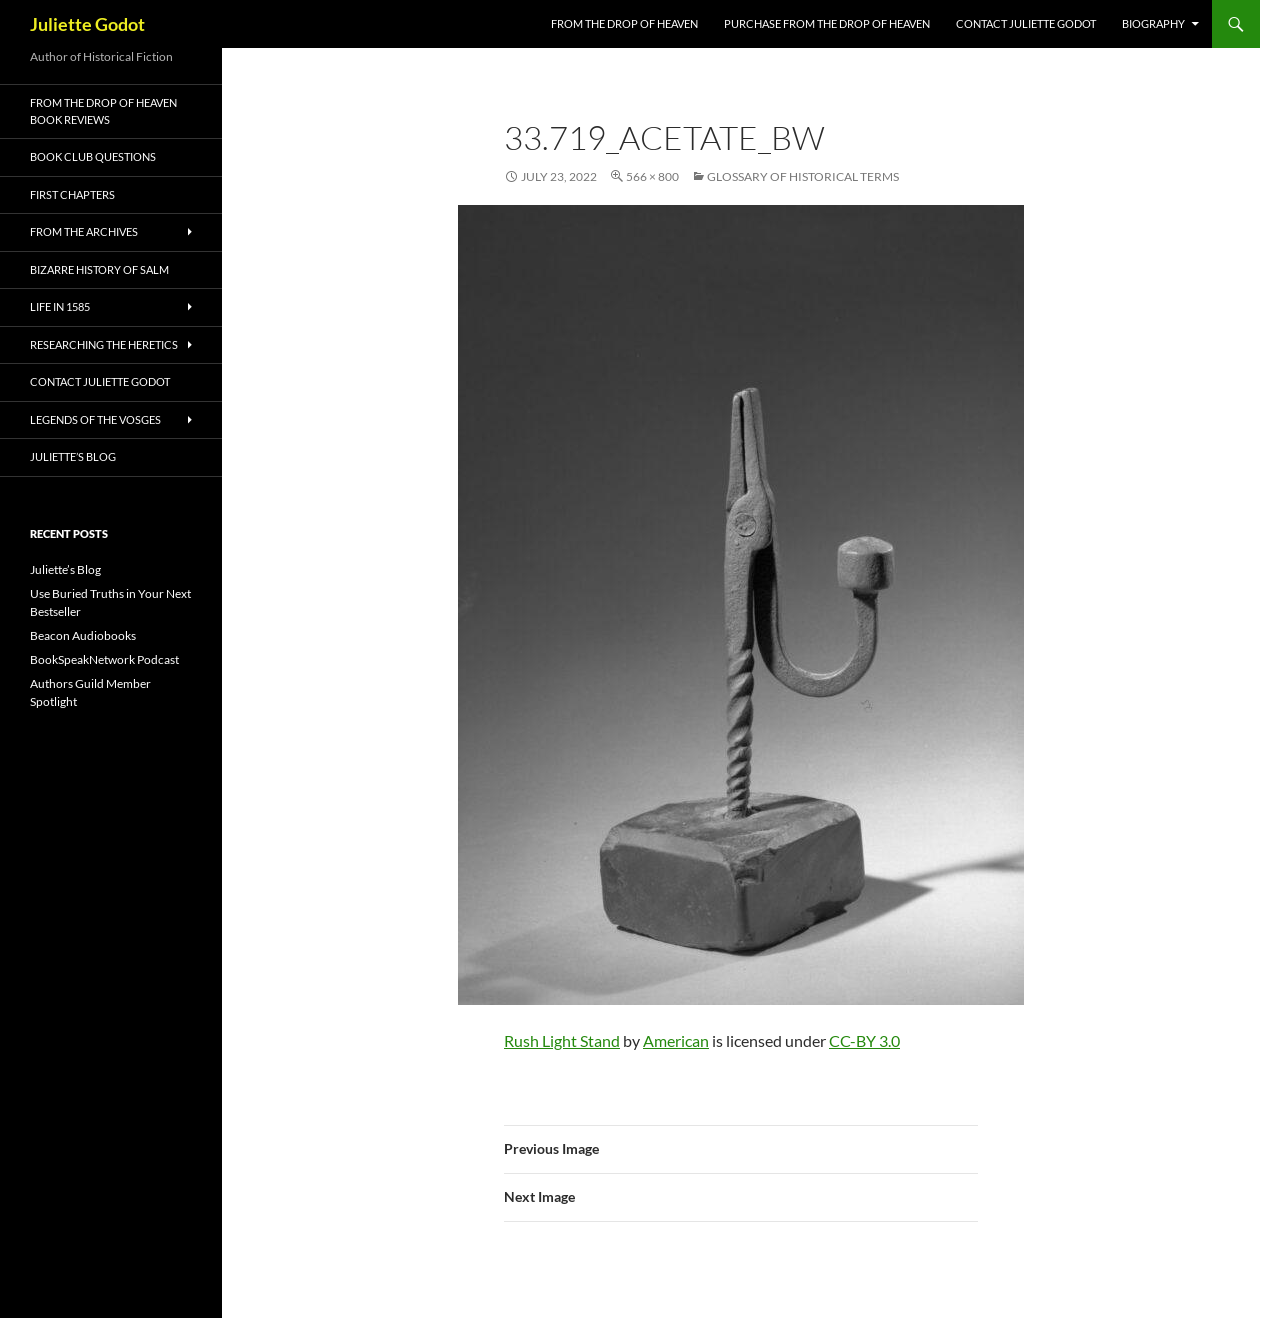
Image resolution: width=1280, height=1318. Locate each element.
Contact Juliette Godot (1026, 23)
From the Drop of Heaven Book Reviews (103, 111)
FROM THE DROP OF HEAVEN (624, 23)
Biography (1153, 23)
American (676, 1040)
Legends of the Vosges (95, 419)
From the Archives (84, 231)
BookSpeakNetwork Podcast (104, 659)
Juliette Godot (87, 24)
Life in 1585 (60, 306)
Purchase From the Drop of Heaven (827, 23)
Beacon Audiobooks (83, 635)
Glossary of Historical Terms (803, 176)
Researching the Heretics (104, 344)
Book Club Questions (93, 156)
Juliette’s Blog (73, 456)
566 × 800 (652, 176)
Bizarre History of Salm (99, 269)
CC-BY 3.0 (864, 1040)
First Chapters (72, 194)
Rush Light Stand (562, 1040)
